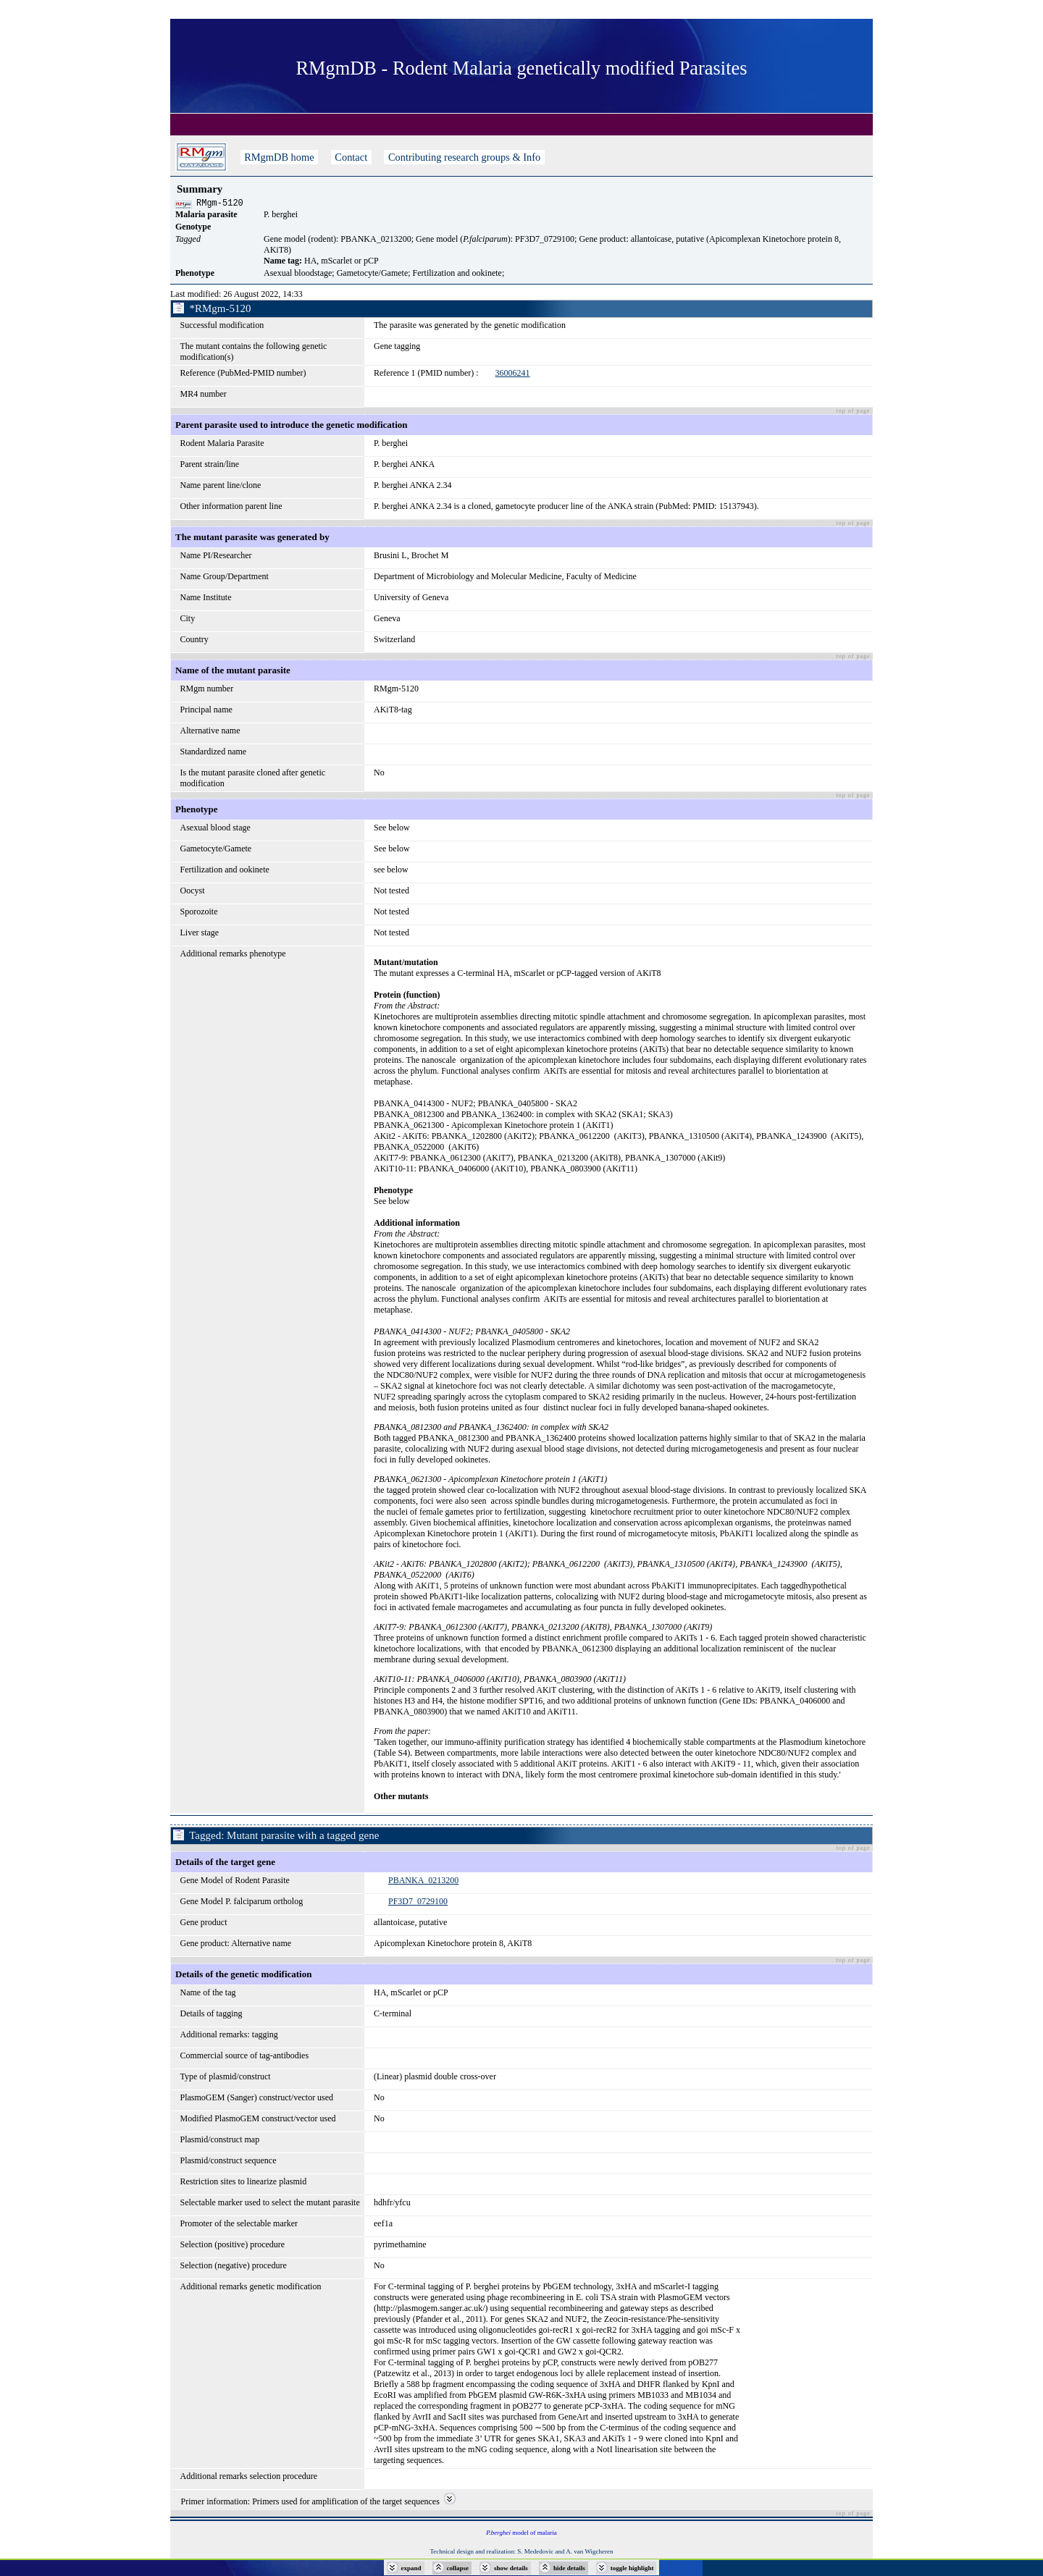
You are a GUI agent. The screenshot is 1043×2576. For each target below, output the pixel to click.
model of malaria (521, 2534)
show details (511, 2568)
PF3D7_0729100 (418, 1903)
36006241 (512, 375)
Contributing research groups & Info (464, 157)
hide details (569, 2568)
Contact (351, 157)
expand (411, 2568)
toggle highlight (632, 2568)
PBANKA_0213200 (423, 1882)
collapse (458, 2568)
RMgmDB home (279, 157)
